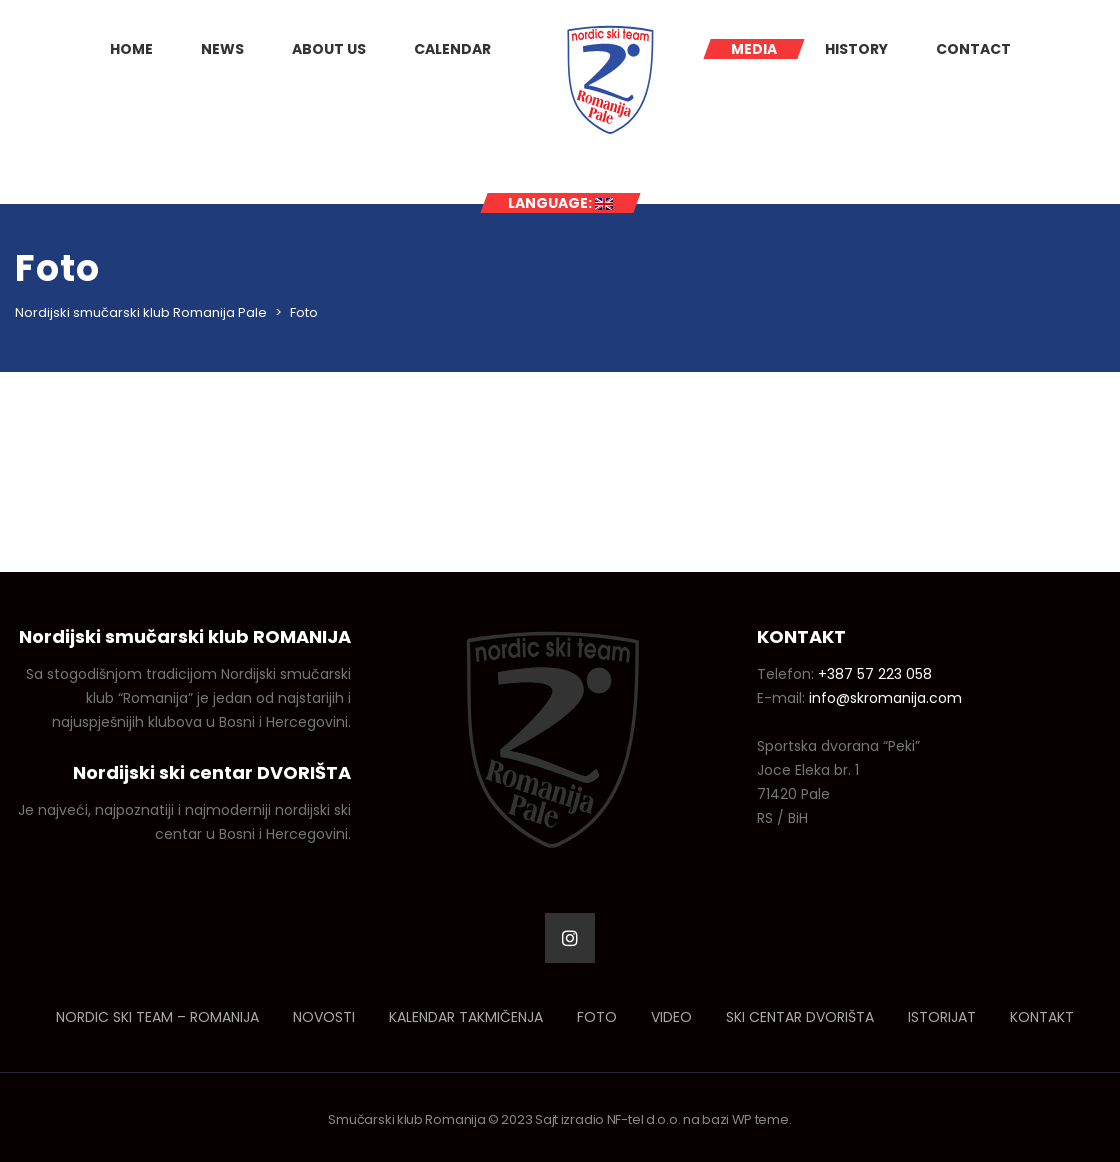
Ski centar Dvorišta (800, 1017)
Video (671, 1017)
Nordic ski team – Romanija (157, 1017)
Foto (597, 1017)
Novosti (324, 1017)
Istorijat (942, 1017)
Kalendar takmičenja (466, 1017)
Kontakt (1042, 1017)
